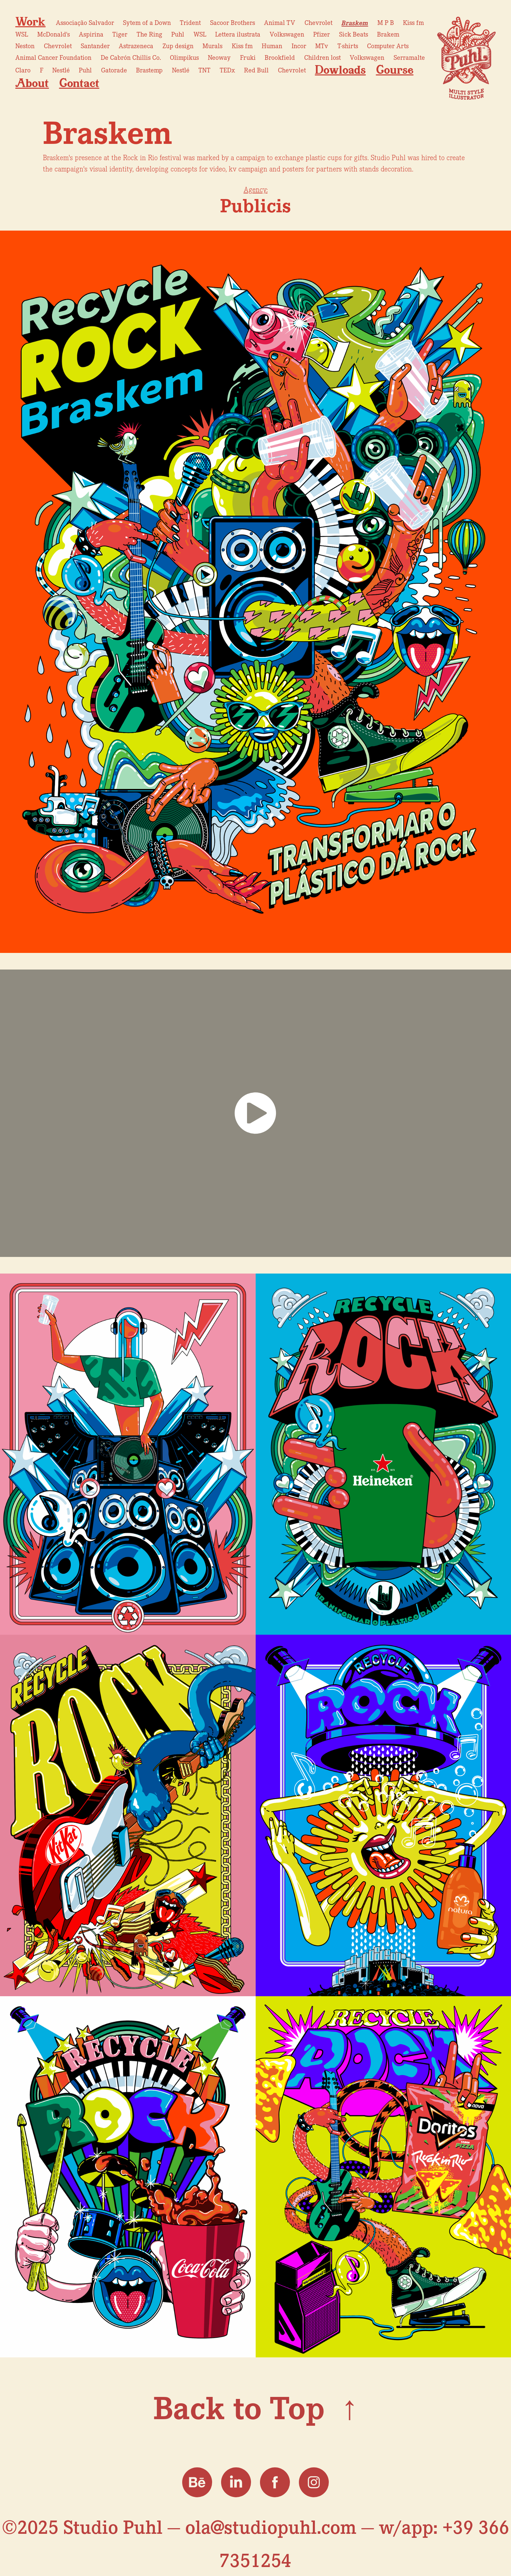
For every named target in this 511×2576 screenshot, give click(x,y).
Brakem (388, 34)
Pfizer (321, 34)
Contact (79, 82)
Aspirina (91, 34)
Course (395, 69)
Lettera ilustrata (237, 34)
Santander (95, 45)
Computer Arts (388, 45)
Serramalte (409, 57)
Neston (25, 45)
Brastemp (149, 69)
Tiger (119, 34)
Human (272, 45)
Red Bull (256, 69)
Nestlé (61, 69)
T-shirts (347, 45)
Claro (23, 69)
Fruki (248, 57)
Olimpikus (184, 57)
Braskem (354, 22)
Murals (212, 45)
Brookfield (280, 57)
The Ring (149, 34)
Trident (190, 22)
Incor (299, 45)
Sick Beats (353, 34)
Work (30, 21)
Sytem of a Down (147, 22)
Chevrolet (318, 22)
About (32, 82)
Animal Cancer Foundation (53, 57)
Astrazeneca (136, 45)
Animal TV (279, 22)
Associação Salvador (85, 22)
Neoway (219, 57)
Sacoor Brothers (232, 22)
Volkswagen (287, 34)
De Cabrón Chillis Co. (131, 57)
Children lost (322, 57)
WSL (21, 34)
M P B (385, 22)
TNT (204, 69)
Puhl (177, 34)
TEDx (227, 69)
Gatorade (114, 69)
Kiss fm (413, 22)
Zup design (178, 45)
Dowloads (340, 69)
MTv (321, 45)
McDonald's (53, 34)
